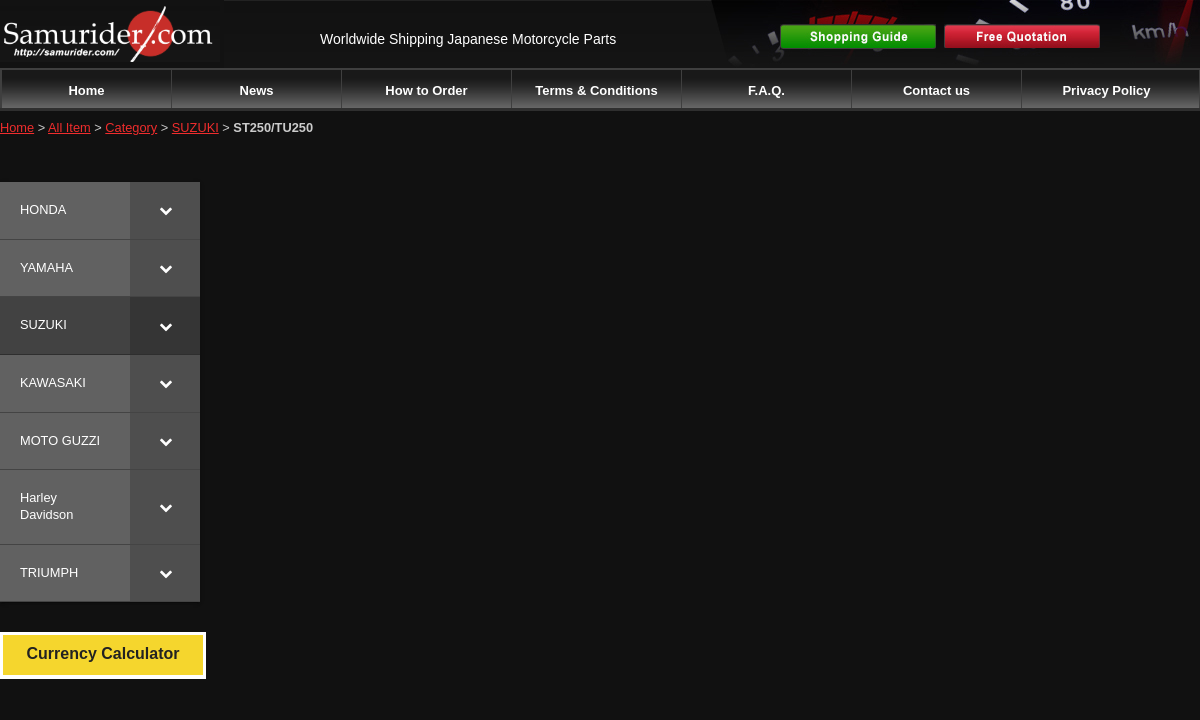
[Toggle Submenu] (165, 210)
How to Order (426, 90)
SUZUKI (195, 127)
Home (86, 90)
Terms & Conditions (596, 90)
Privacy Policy (1106, 90)
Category (131, 127)
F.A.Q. (766, 90)
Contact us (936, 90)
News (257, 90)
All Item (69, 127)
